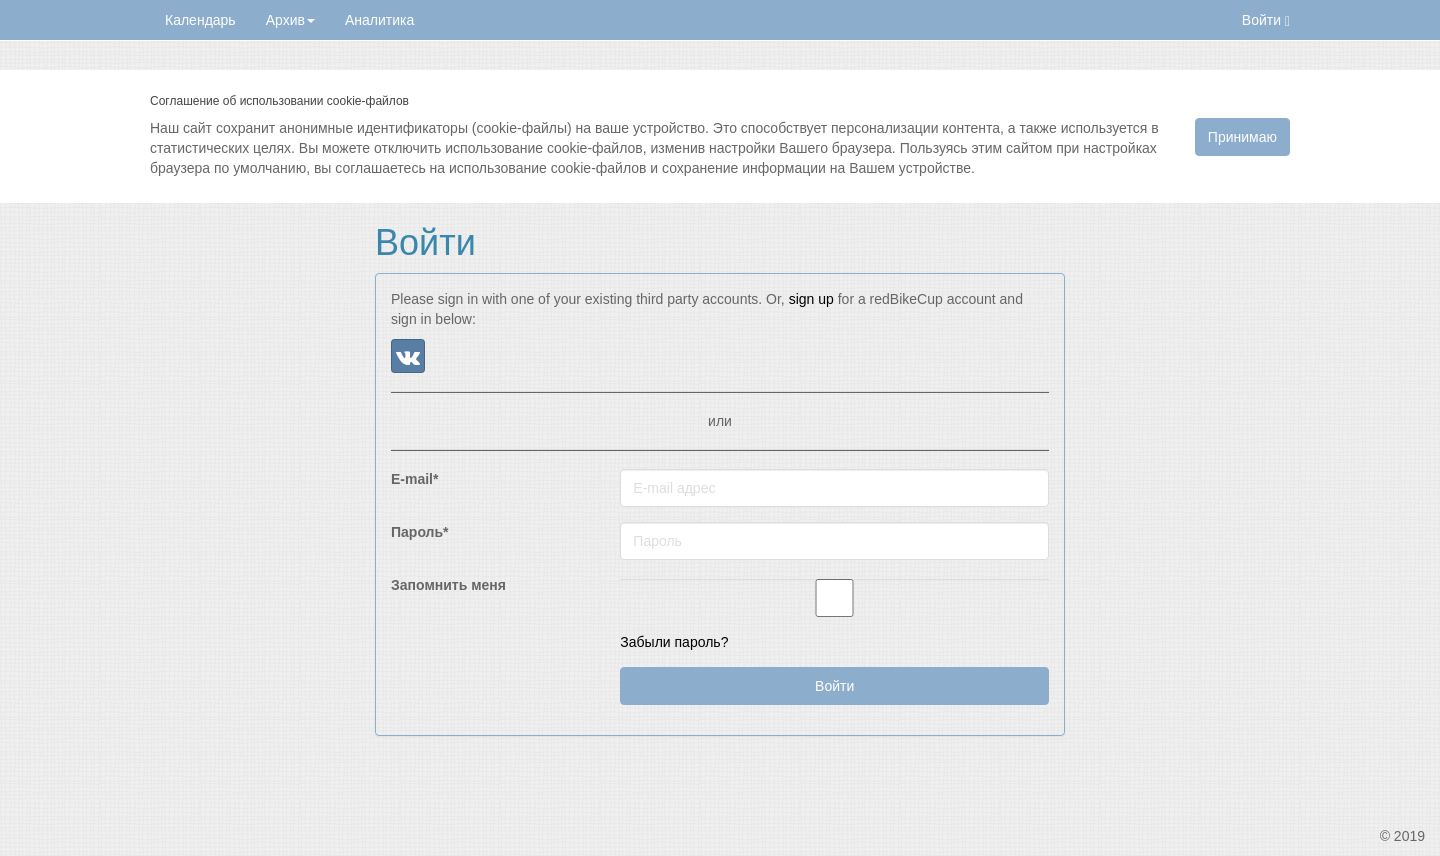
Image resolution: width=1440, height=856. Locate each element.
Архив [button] (290, 20)
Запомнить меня (448, 585)
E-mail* (414, 479)
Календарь (200, 20)
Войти (1266, 20)
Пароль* (420, 532)
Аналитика (379, 20)
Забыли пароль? (674, 642)
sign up (811, 299)
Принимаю (1242, 137)
